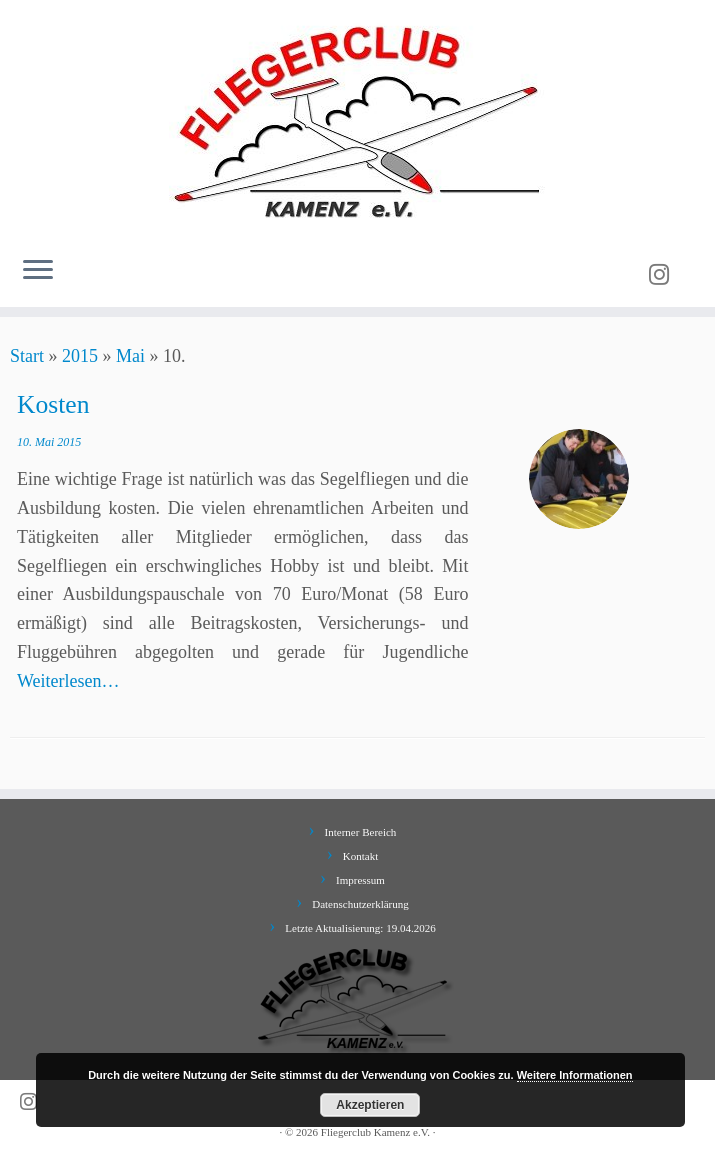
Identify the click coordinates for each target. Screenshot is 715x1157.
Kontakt (360, 856)
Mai (130, 356)
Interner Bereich (361, 832)
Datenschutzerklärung (360, 904)
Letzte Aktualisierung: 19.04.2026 (360, 928)
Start (27, 356)
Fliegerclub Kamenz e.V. (375, 1132)
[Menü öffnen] (38, 271)
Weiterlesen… (68, 681)
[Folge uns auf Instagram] (665, 275)
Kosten (53, 404)
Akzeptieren (370, 1105)
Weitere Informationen (575, 1075)
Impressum (360, 880)
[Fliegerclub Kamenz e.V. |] (357, 120)
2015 (80, 356)
